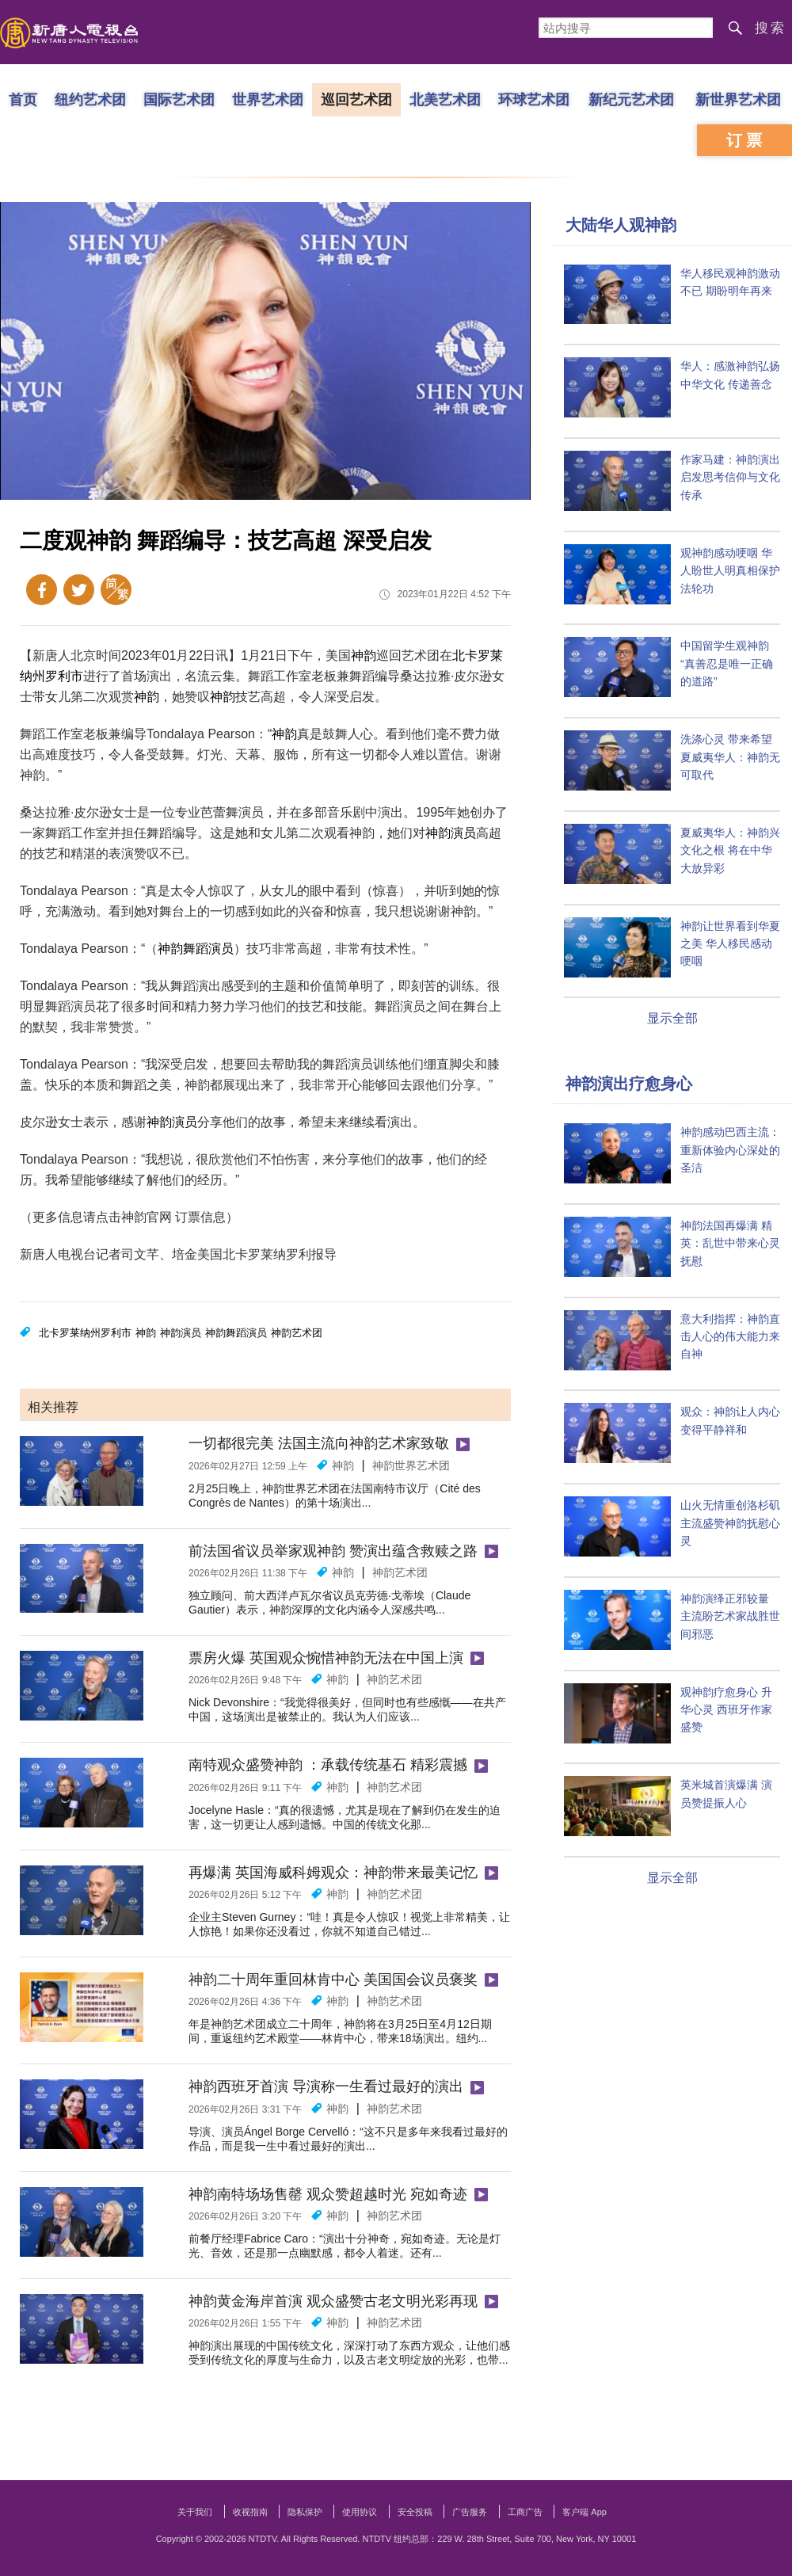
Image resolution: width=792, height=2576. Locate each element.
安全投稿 (415, 2512)
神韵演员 (450, 833)
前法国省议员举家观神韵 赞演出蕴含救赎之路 (333, 1551)
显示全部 (672, 1018)
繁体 (116, 589)
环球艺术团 (533, 99)
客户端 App (584, 2512)
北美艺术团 (445, 99)
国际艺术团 (179, 99)
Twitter (78, 589)
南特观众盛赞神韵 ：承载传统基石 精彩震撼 (327, 1765)
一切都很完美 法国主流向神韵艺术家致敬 (318, 1443)
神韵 (363, 655)
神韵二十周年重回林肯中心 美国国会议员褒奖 (333, 1979)
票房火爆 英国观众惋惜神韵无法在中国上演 (325, 1658)
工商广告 (525, 2512)
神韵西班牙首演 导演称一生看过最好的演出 (325, 2086)
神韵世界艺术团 (411, 1465)
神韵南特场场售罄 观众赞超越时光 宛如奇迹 (327, 2194)
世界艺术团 (267, 99)
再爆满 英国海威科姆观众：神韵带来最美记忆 (333, 1873)
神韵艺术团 (296, 1333)
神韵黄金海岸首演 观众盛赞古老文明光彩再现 (333, 2301)
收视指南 (250, 2512)
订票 (746, 140)
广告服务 (469, 2512)
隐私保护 (304, 2512)
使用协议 (359, 2512)
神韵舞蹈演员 (196, 948)
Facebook (41, 589)
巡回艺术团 (356, 99)
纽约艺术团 (90, 99)
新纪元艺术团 (631, 99)
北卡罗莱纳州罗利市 (85, 1333)
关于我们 (194, 2512)
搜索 (770, 28)
